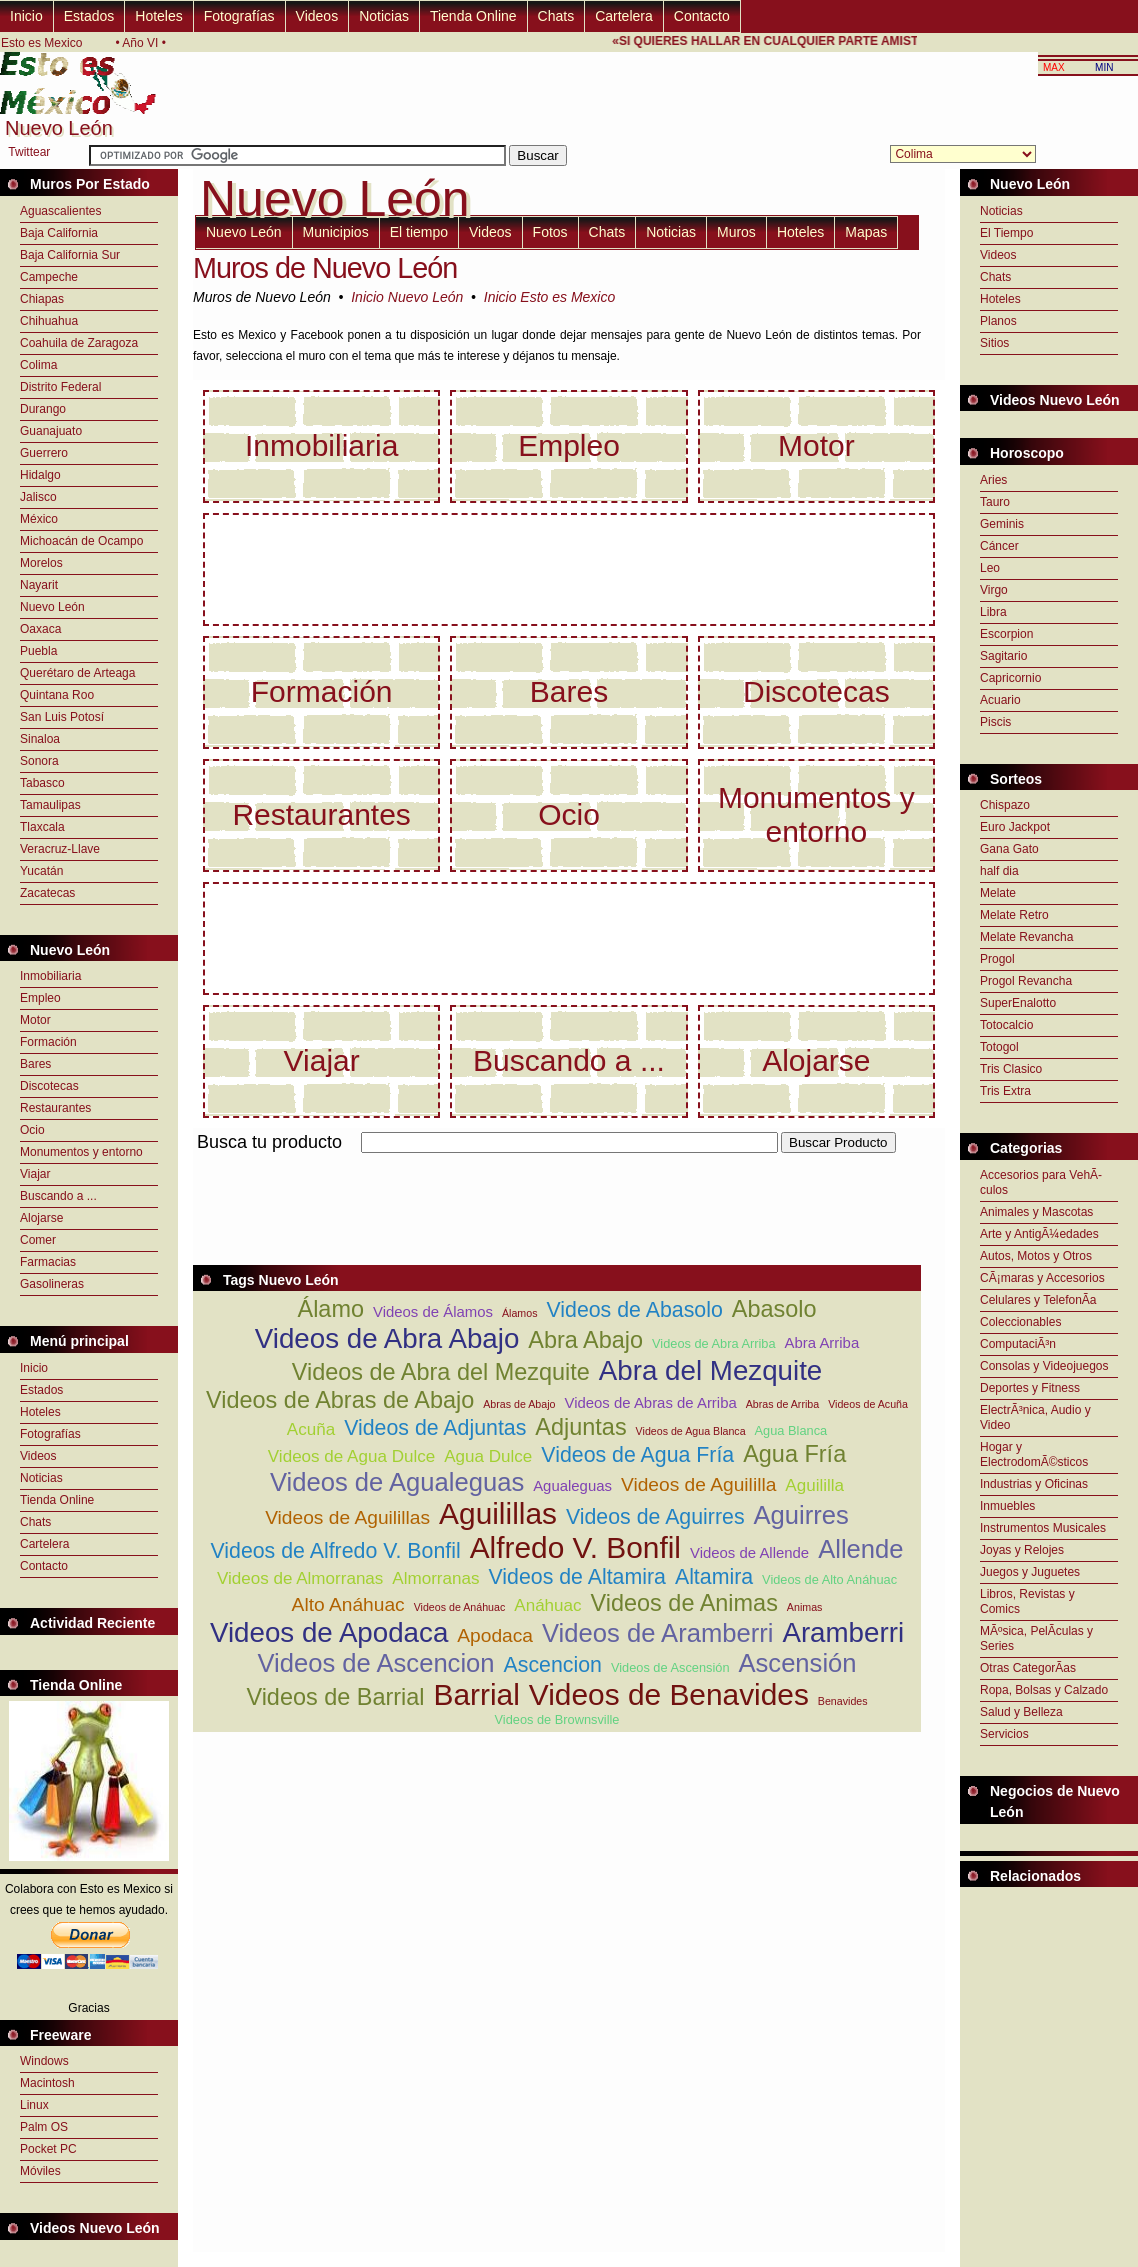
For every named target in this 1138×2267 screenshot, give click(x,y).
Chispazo (1005, 805)
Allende (860, 1549)
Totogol (999, 1047)
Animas (805, 1607)
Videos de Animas (684, 1603)
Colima (38, 365)
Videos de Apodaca (329, 1632)
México (39, 519)
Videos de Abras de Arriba (650, 1402)
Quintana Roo (57, 695)
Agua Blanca (791, 1430)
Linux (34, 2105)
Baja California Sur (70, 255)
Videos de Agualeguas (397, 1482)
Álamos (520, 1313)
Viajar (35, 1174)
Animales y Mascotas (1036, 1212)
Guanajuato (51, 431)
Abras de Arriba (782, 1404)
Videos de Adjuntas (435, 1428)
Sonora (39, 761)
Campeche (49, 277)
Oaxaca (40, 629)
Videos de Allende (749, 1552)
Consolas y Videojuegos (1044, 1366)
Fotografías (239, 16)
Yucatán (41, 871)
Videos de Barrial (335, 1697)
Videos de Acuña (868, 1404)
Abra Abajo (585, 1340)
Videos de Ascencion (375, 1663)
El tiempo (419, 232)
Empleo (40, 998)
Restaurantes (55, 1108)
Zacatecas (47, 893)
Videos (317, 16)
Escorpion (1006, 634)
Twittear (29, 152)
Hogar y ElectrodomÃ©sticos (1034, 1454)
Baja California (59, 233)
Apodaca (495, 1635)
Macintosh (47, 2083)
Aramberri (843, 1632)
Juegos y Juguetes (1030, 1572)
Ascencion (553, 1665)
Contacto (702, 16)
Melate (998, 893)
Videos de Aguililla (698, 1484)
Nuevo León (52, 607)
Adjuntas (580, 1427)
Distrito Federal (60, 387)
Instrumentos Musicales (1043, 1528)
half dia (999, 871)
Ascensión (797, 1663)
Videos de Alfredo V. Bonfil (335, 1551)
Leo (990, 568)
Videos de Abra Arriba (714, 1343)
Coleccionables (1020, 1322)
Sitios (994, 343)
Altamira (714, 1577)
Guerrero (44, 453)
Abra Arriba (822, 1342)
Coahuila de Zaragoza (79, 343)
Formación (48, 1042)
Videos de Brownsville (557, 1719)
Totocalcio (1006, 1025)
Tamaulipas (50, 805)
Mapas (866, 232)
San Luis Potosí (62, 717)
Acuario (1000, 700)
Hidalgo (40, 475)
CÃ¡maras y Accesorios (1042, 1278)
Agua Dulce (488, 1456)
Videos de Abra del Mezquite (441, 1372)
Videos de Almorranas (300, 1578)
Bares (35, 1064)
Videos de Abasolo (634, 1310)
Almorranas (435, 1578)
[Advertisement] (1049, 1937)
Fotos (550, 232)
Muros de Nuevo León (325, 268)
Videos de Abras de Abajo (340, 1400)
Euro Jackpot (1015, 827)
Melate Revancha (1026, 937)
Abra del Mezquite (710, 1370)
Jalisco (38, 497)
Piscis (995, 722)
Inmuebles (1007, 1506)
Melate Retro (1014, 915)
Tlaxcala (42, 827)
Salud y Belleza (1021, 1712)
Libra (993, 612)
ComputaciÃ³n (1018, 1344)
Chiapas (42, 299)
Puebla (38, 651)
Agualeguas (572, 1485)
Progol (997, 959)
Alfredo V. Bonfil (575, 1547)
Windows (44, 2061)
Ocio (32, 1130)
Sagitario (1003, 656)
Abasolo (774, 1309)
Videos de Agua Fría (637, 1455)
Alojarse (41, 1218)
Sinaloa (40, 739)
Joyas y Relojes (1022, 1550)
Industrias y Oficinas (1034, 1484)
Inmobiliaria (50, 976)
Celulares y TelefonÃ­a (1038, 1300)
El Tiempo (1006, 233)
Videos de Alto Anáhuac (829, 1579)
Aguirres (801, 1515)
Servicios (1004, 1734)
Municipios (336, 232)
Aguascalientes (60, 211)
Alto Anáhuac (348, 1604)
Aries (993, 480)
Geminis (1002, 524)
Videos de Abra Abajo (387, 1338)
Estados (89, 16)
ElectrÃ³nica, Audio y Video (1035, 1417)
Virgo (994, 590)
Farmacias (48, 1262)
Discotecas (49, 1086)
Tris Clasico (1011, 1069)
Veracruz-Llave (60, 849)
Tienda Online (473, 16)
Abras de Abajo (519, 1404)
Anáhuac (547, 1605)
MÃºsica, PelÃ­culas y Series (1036, 1638)
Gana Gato (1009, 849)
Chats (556, 16)
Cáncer (999, 546)
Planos (998, 321)
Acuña (311, 1429)
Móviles (40, 2171)
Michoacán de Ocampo (81, 541)
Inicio (26, 16)
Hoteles (158, 16)
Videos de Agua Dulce (351, 1456)
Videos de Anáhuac (460, 1607)
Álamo (331, 1309)
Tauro (995, 502)
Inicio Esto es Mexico (550, 297)
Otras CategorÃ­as (1028, 1668)
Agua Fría (794, 1454)
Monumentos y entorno (81, 1152)
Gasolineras (52, 1284)
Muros (736, 232)
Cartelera (624, 16)
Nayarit (39, 585)
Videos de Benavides (669, 1694)
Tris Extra (1005, 1091)
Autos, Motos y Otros (1036, 1256)
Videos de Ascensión (670, 1667)
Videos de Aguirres (655, 1517)
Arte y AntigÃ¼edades (1039, 1234)
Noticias (384, 16)
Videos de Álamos (433, 1311)
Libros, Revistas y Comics (1027, 1601)
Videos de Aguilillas (347, 1517)
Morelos (41, 563)
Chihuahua (49, 321)
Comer (38, 1240)
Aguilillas (498, 1513)
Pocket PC (48, 2149)
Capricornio (1010, 678)
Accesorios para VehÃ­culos (1041, 1182)
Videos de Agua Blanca (691, 1431)
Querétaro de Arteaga (77, 673)
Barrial (477, 1694)
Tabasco (42, 783)
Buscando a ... (58, 1196)
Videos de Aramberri (657, 1633)
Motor (35, 1020)
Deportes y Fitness (1030, 1388)
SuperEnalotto (1018, 1003)
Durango (43, 409)
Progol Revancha (1026, 981)
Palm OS (44, 2127)
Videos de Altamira (576, 1577)
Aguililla (814, 1485)
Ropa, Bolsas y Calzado (1044, 1690)
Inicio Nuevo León (407, 297)
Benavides (843, 1701)
